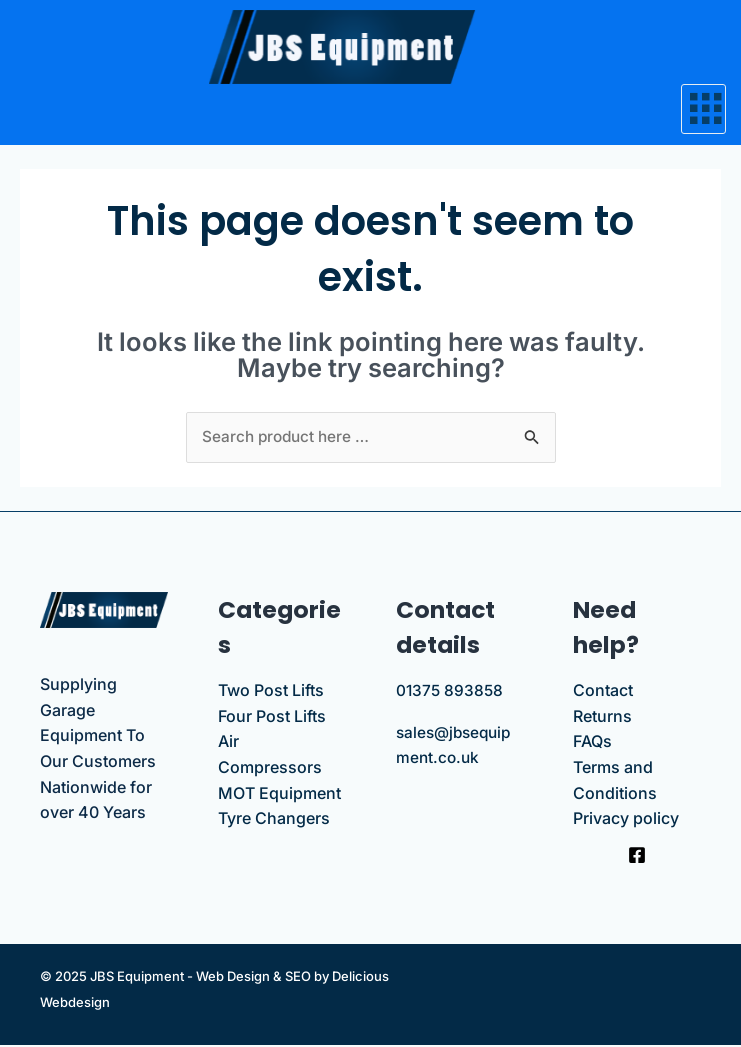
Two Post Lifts (271, 692)
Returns (602, 717)
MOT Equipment (279, 794)
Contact (603, 692)
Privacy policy (626, 820)
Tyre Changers (274, 820)
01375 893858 (451, 692)
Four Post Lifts (272, 717)
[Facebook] (637, 857)
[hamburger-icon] (703, 109)
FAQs (592, 743)
